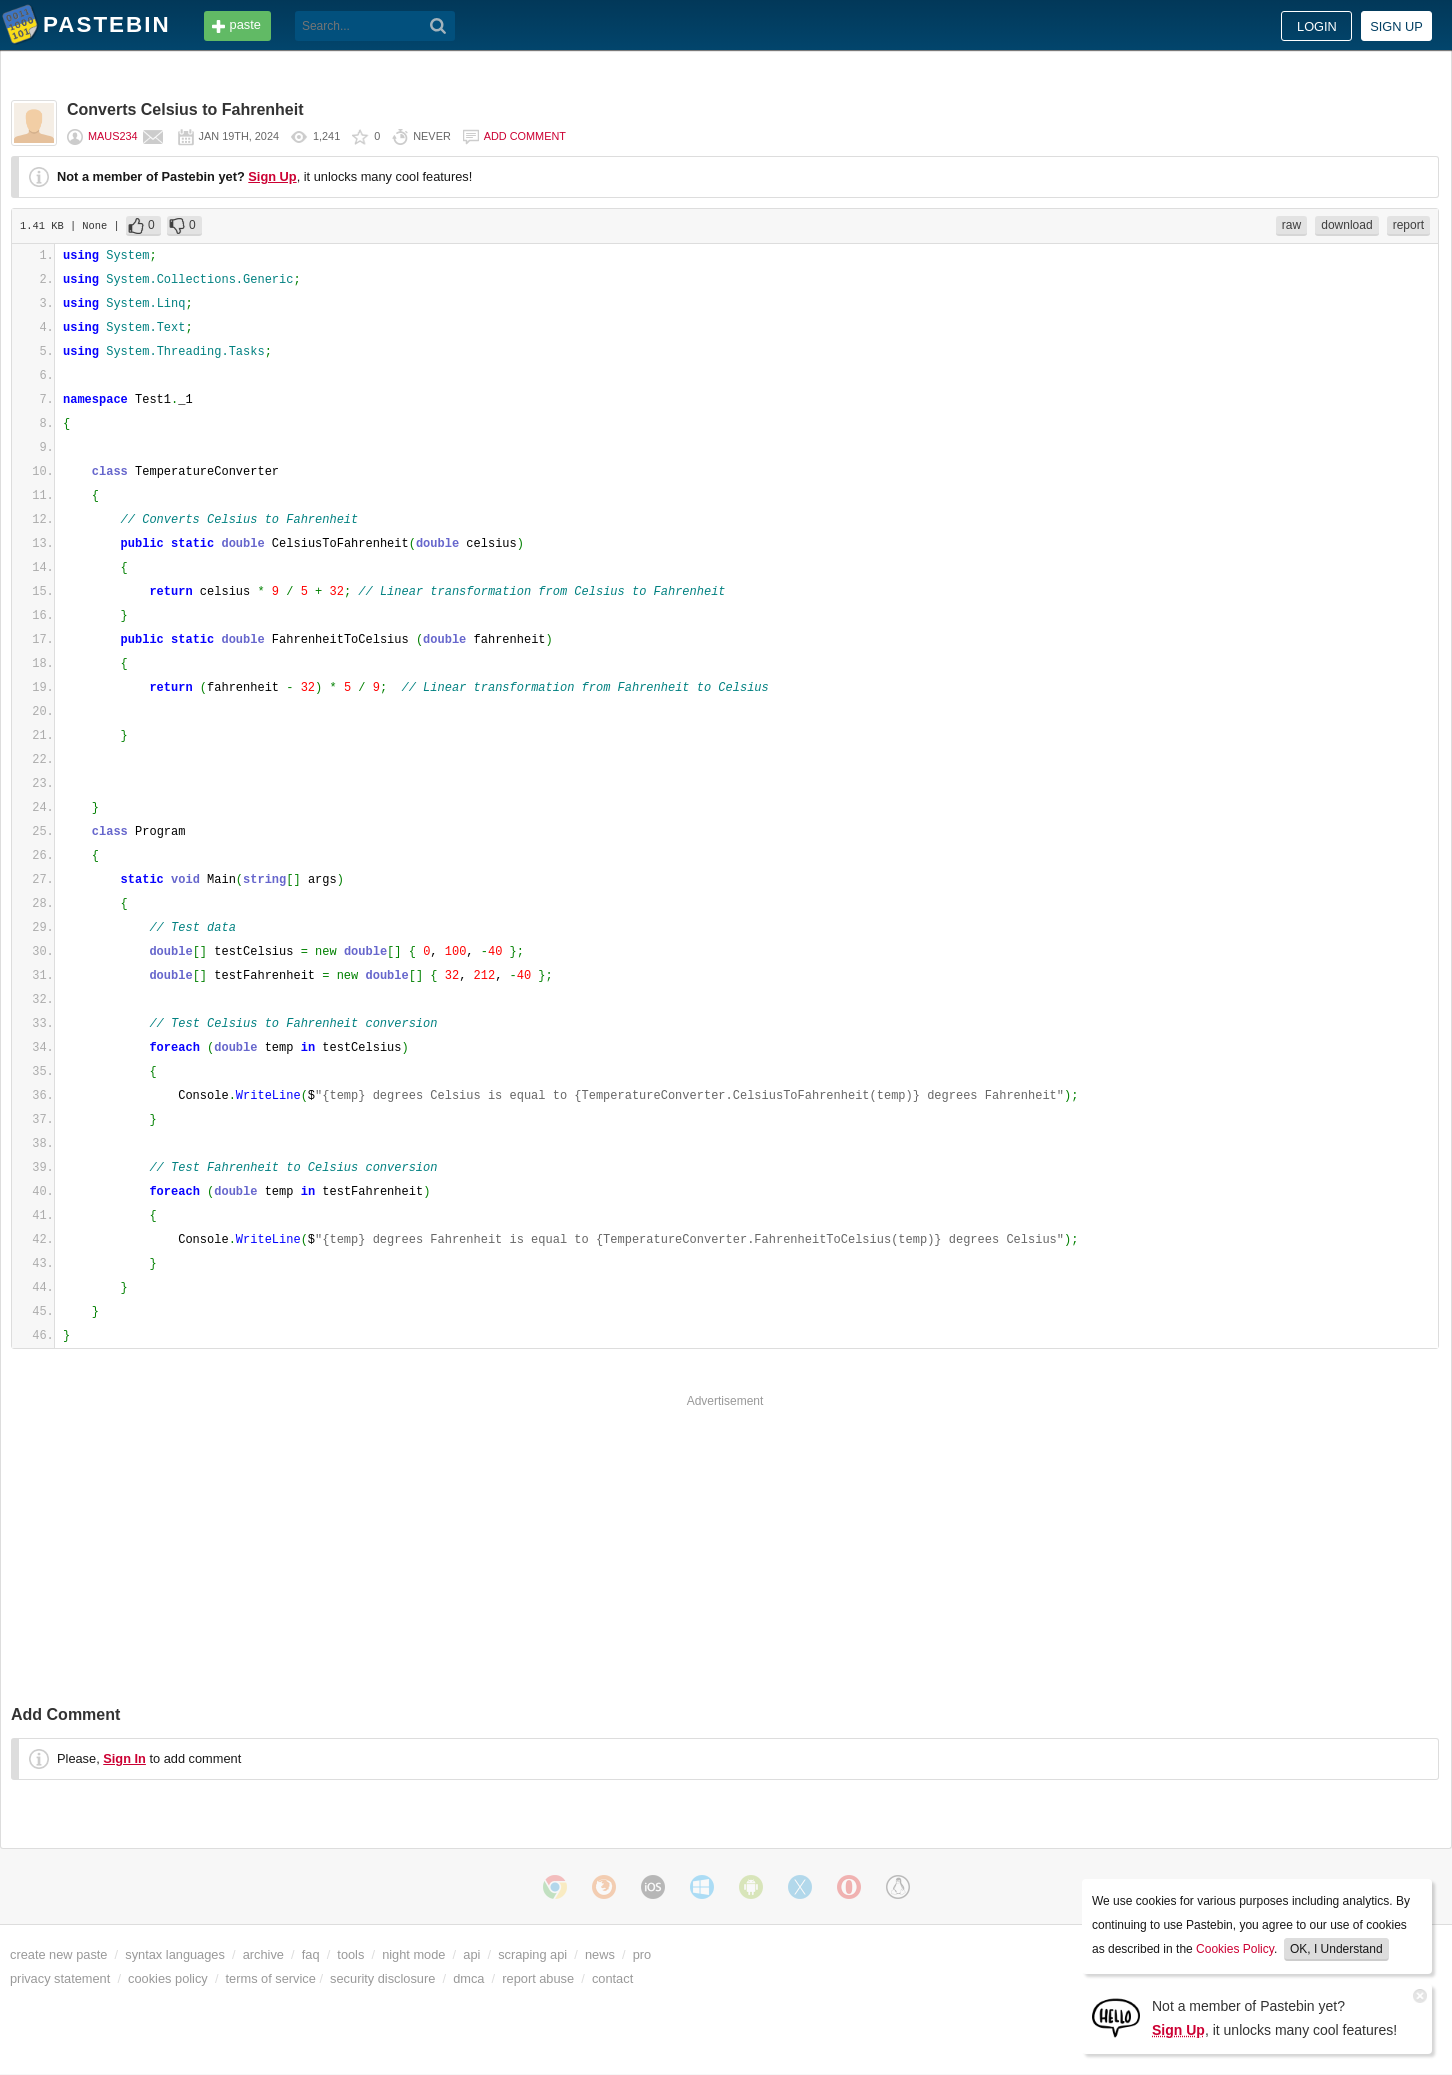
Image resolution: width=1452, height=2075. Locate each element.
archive (263, 1954)
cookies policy (168, 1978)
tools (350, 1954)
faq (311, 1954)
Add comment (525, 136)
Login (1317, 26)
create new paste (58, 1954)
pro (642, 1954)
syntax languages (175, 1954)
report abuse (538, 1978)
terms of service (271, 1978)
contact (612, 1978)
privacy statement (60, 1978)
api (471, 1954)
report (1408, 225)
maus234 (113, 136)
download (1346, 225)
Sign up (1396, 26)
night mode (413, 1954)
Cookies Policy (1235, 1949)
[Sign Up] (1116, 2016)
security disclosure (382, 1978)
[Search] (438, 26)
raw (1291, 225)
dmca (468, 1978)
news (600, 1954)
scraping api (532, 1954)
